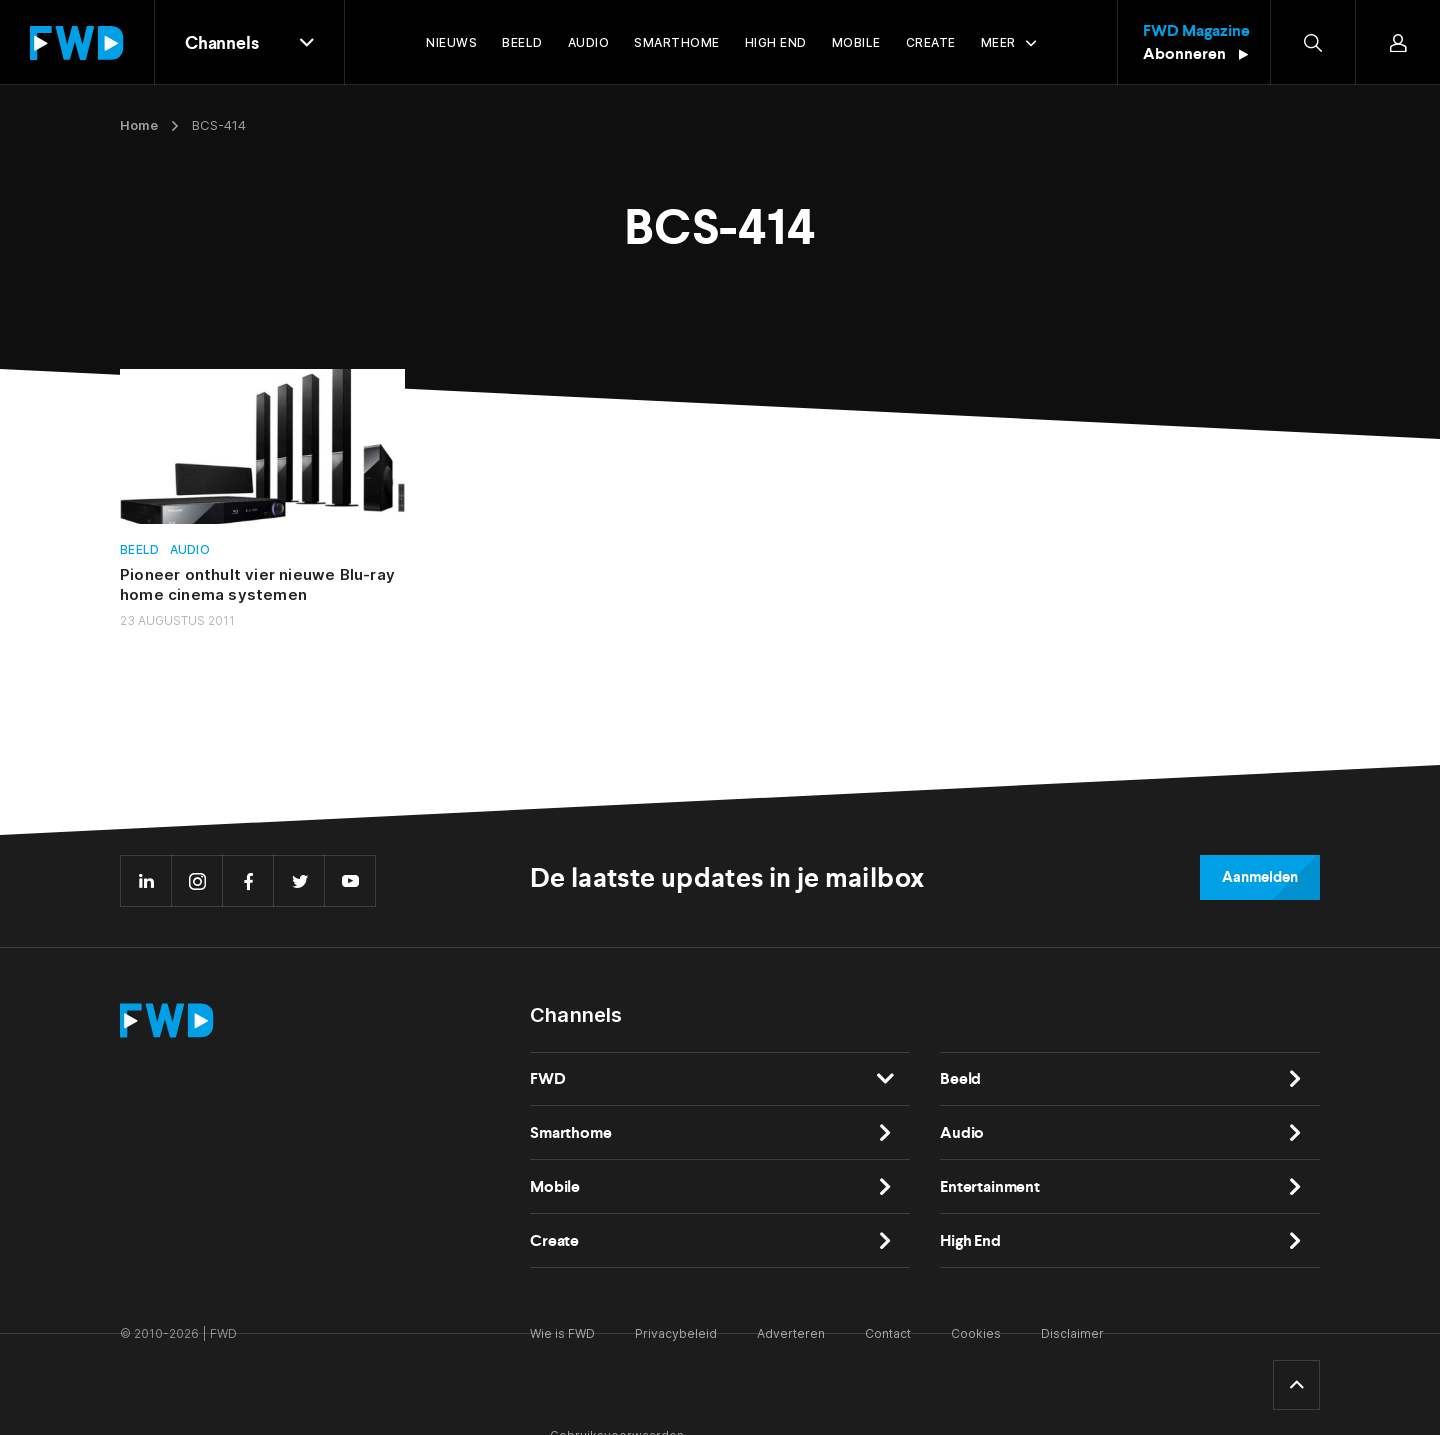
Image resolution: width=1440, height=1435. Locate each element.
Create (554, 1240)
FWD (548, 1078)
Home (139, 125)
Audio (190, 549)
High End (970, 1240)
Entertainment (990, 1186)
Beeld (140, 549)
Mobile (555, 1186)
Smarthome (571, 1132)
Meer (998, 42)
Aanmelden (1260, 877)
